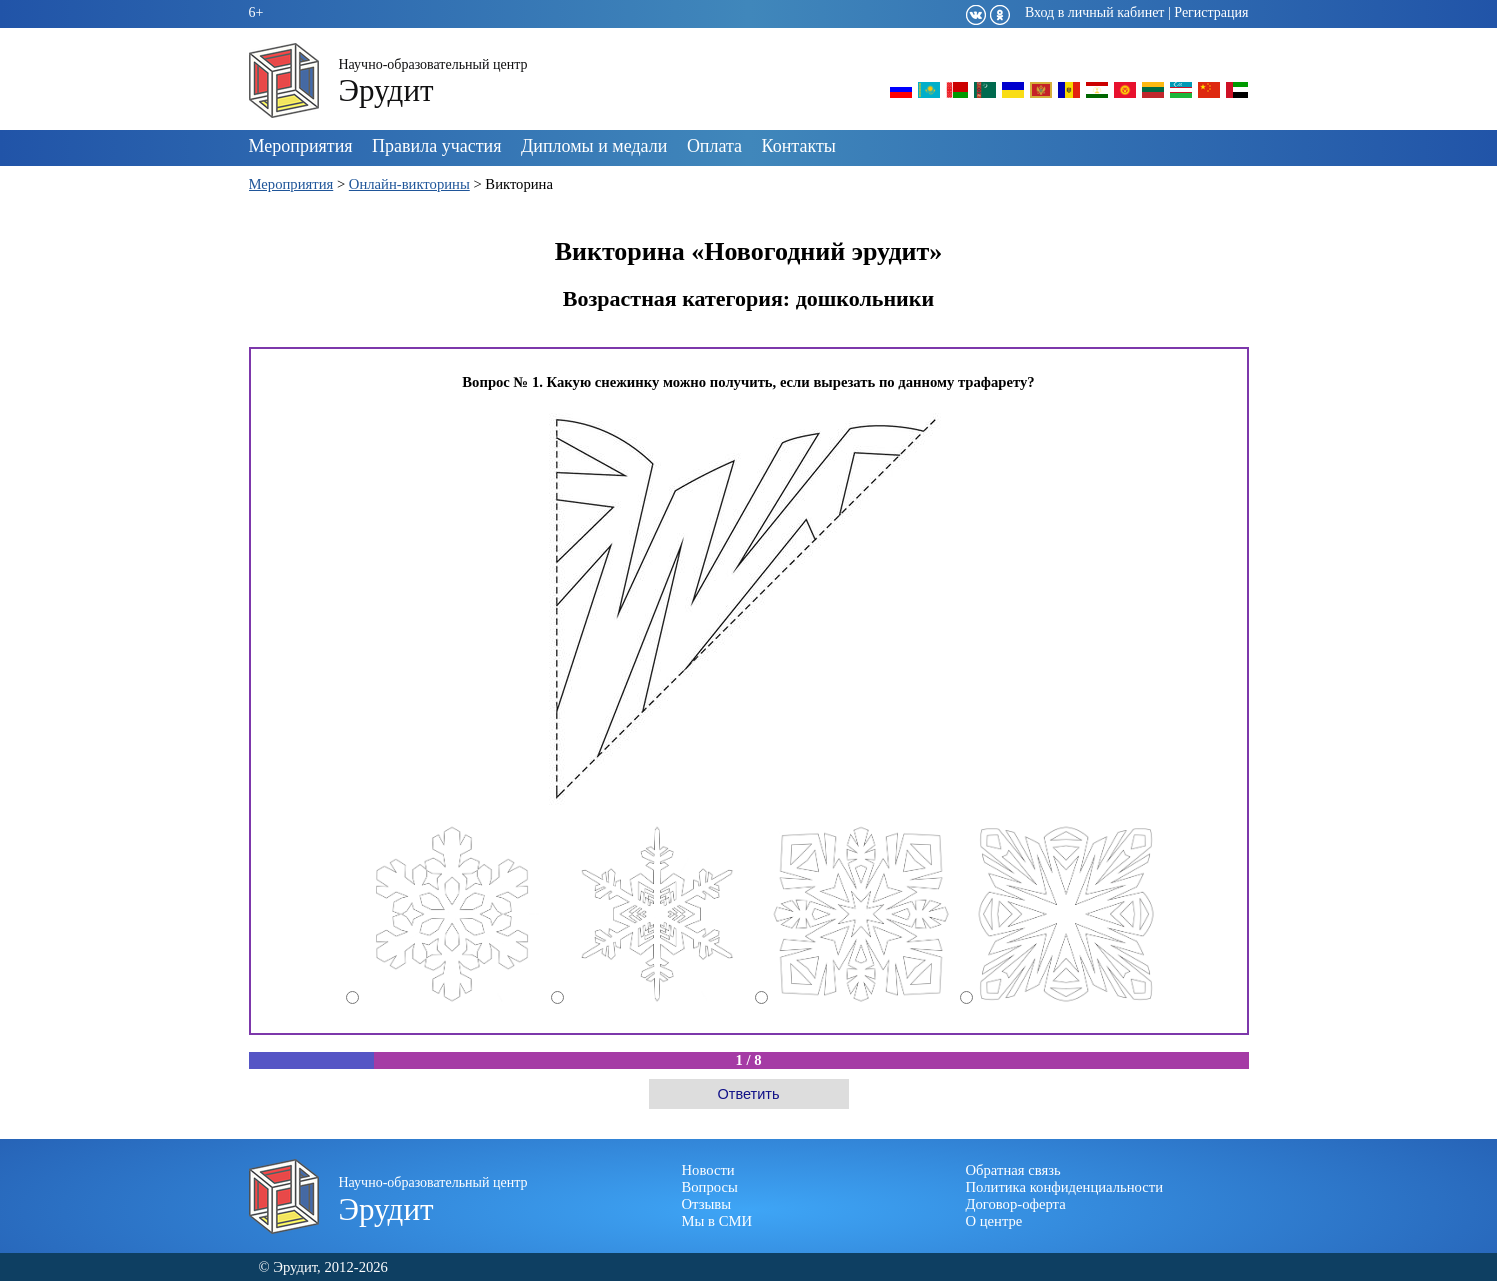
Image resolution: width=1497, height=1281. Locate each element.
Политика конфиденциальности (1065, 1187)
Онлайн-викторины (409, 184)
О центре (994, 1221)
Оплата (714, 146)
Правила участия (436, 146)
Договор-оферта (1016, 1204)
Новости (708, 1170)
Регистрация (1211, 12)
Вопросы (710, 1187)
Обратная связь (1013, 1170)
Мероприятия (301, 146)
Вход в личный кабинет (1095, 12)
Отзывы (707, 1204)
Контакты (799, 146)
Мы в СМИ (717, 1221)
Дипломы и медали (594, 146)
